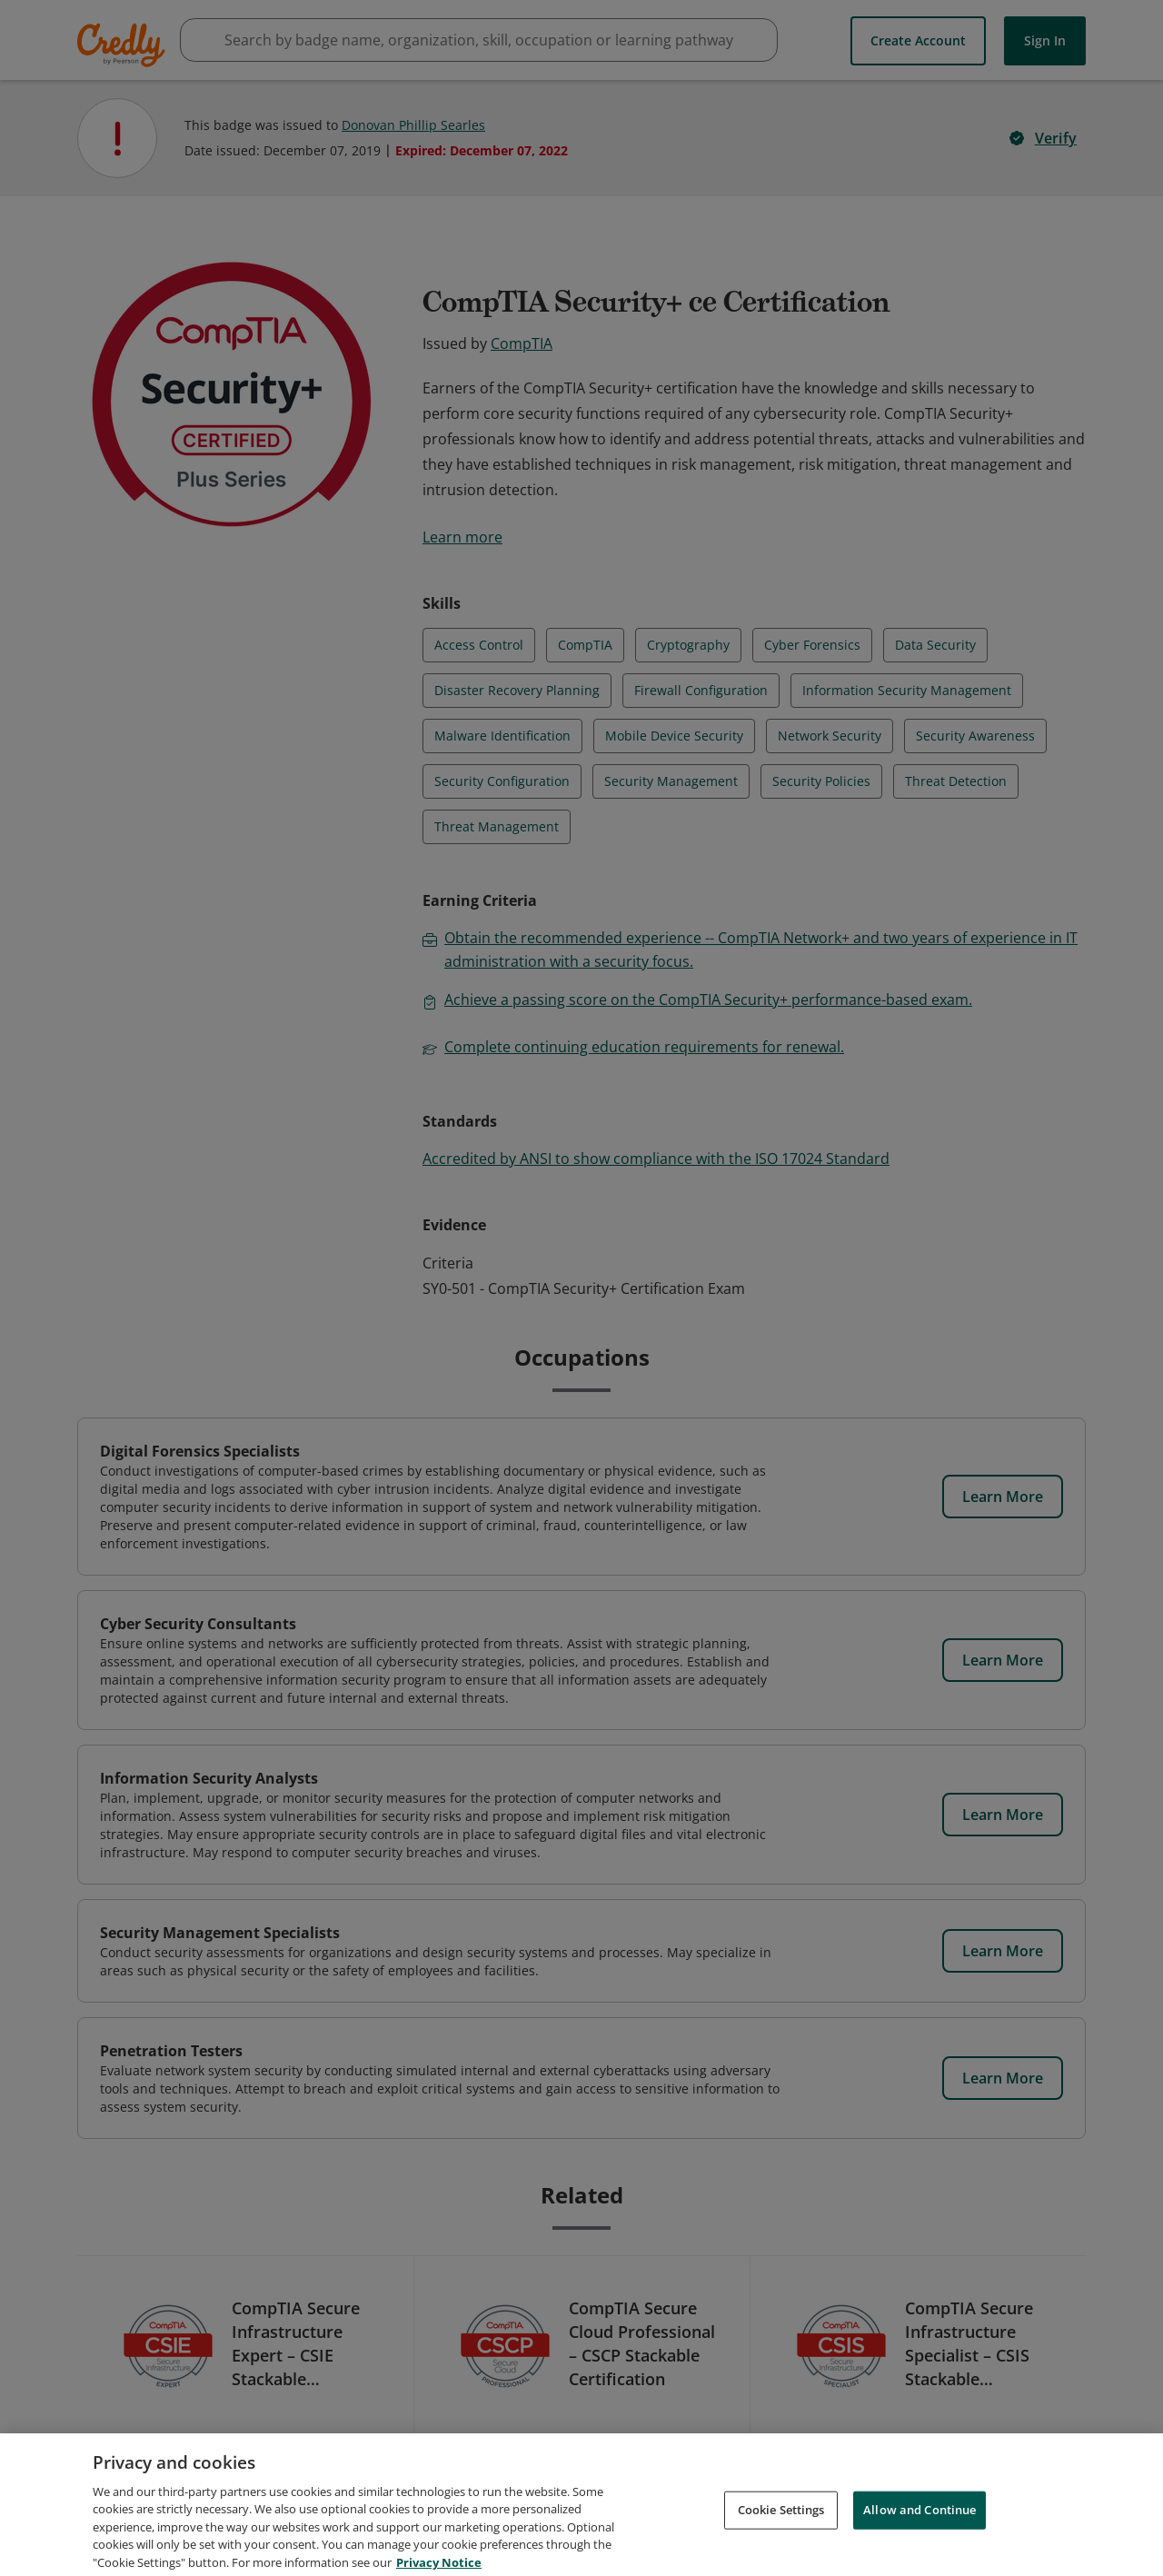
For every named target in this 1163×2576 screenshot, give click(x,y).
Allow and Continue (919, 2529)
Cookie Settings (781, 2529)
